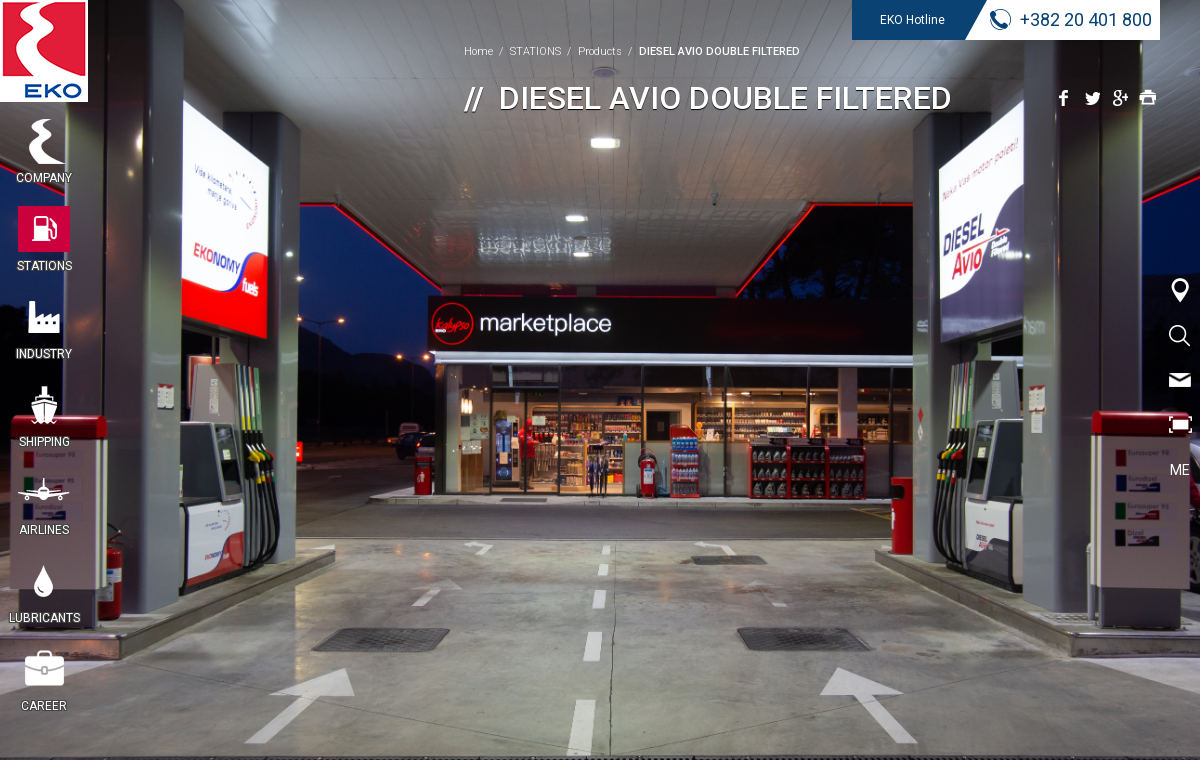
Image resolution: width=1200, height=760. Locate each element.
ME (1180, 470)
